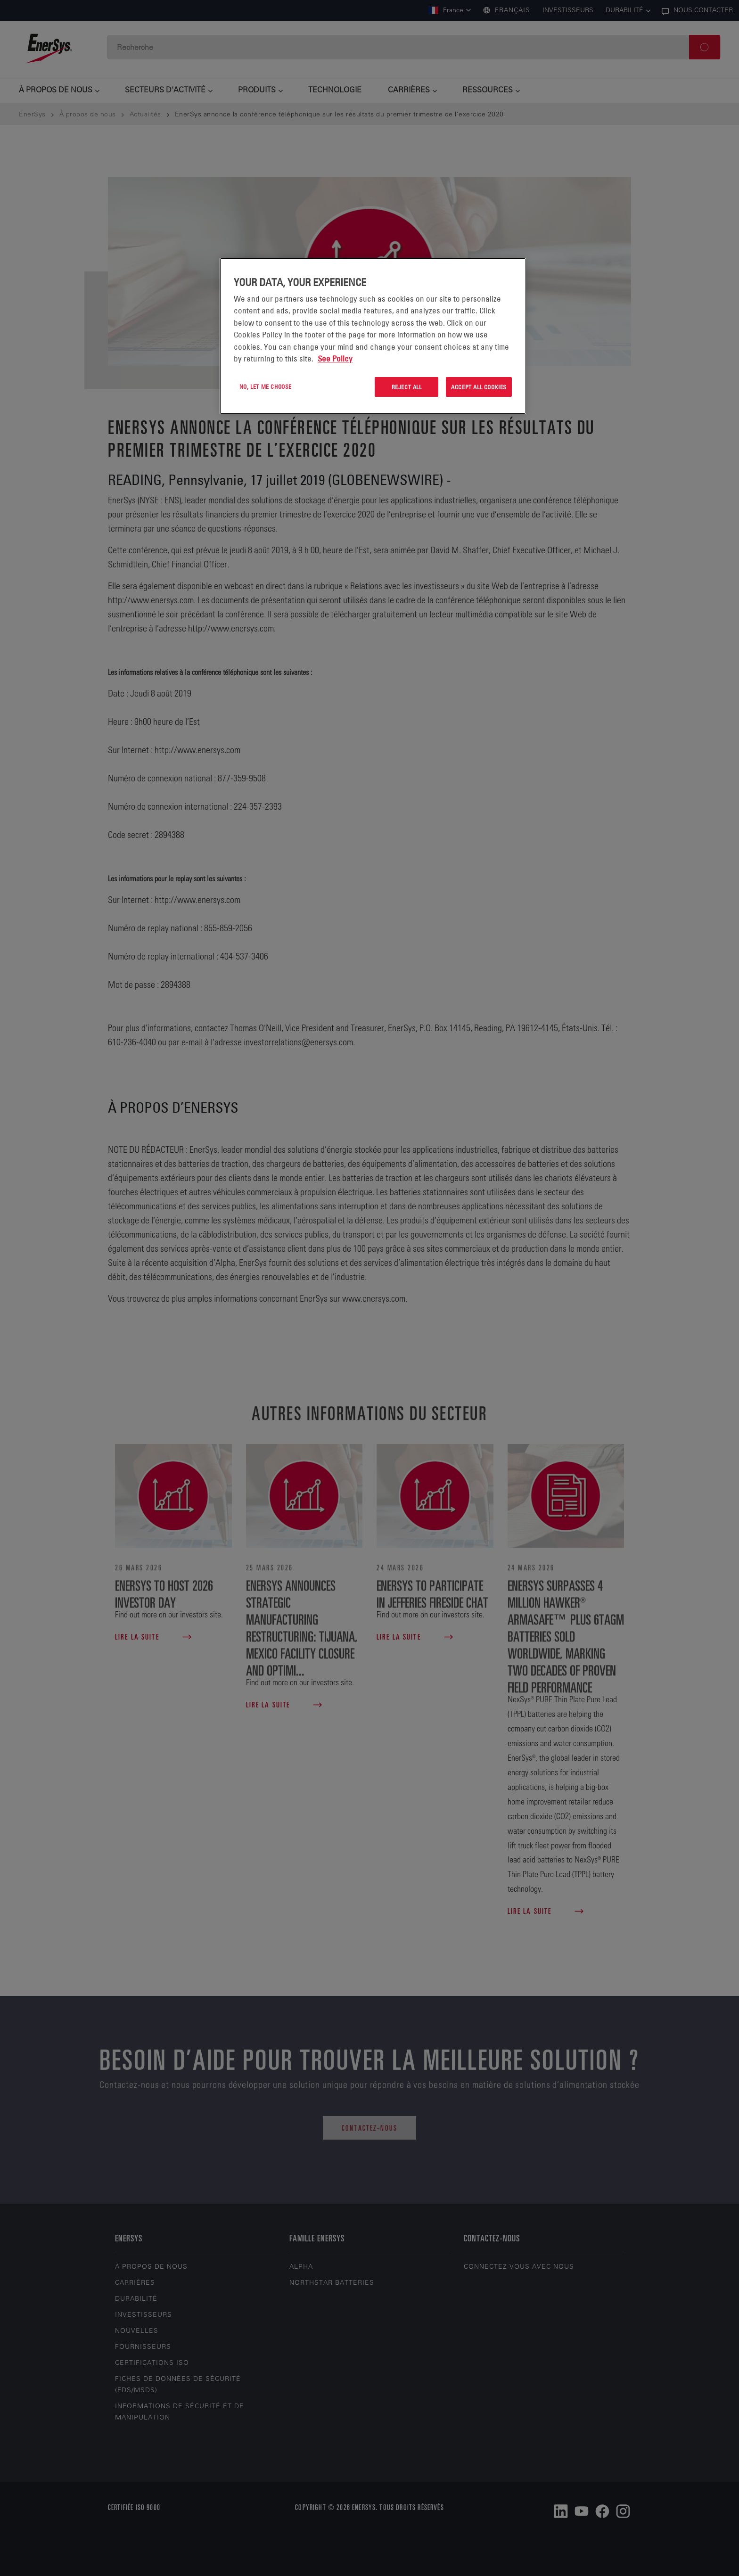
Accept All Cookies (479, 387)
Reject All (407, 387)
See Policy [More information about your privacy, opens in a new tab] (335, 358)
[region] (373, 336)
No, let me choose (265, 386)
